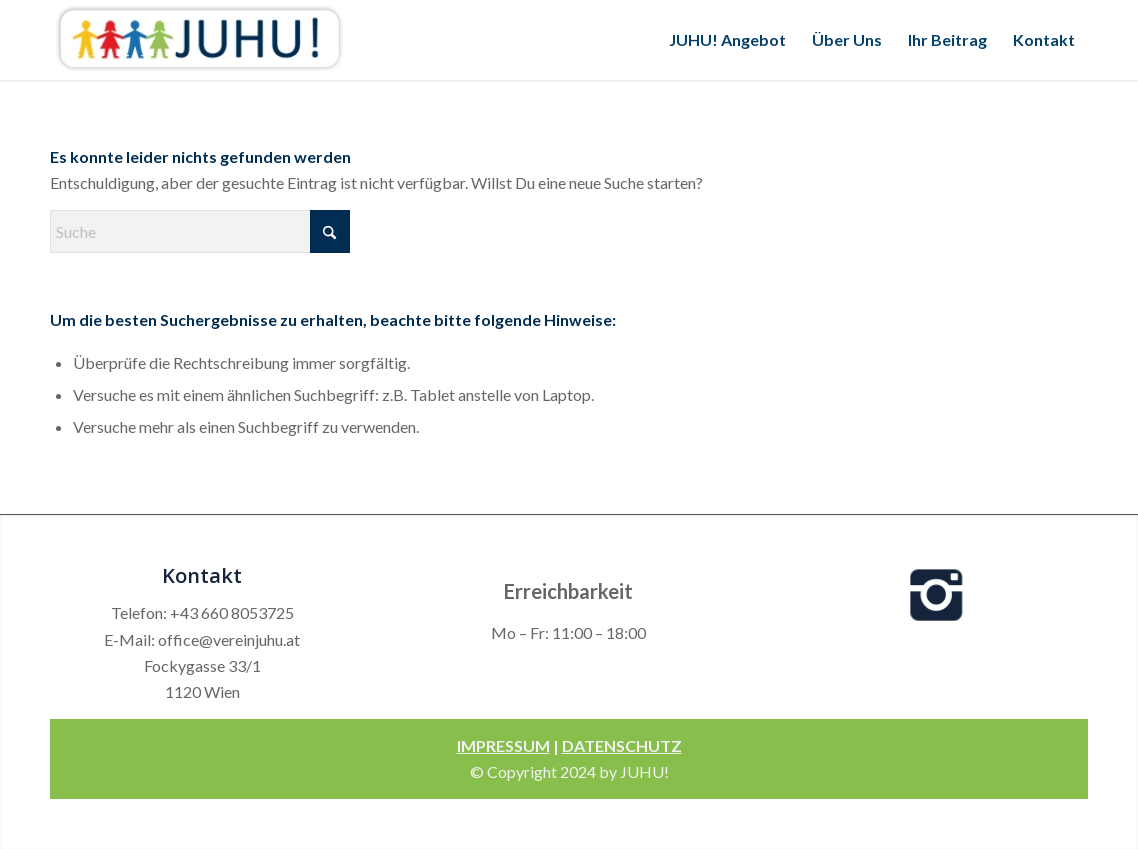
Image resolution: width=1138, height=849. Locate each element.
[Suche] (200, 231)
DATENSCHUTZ (622, 745)
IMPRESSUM (503, 745)
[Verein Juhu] (200, 40)
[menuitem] (727, 40)
